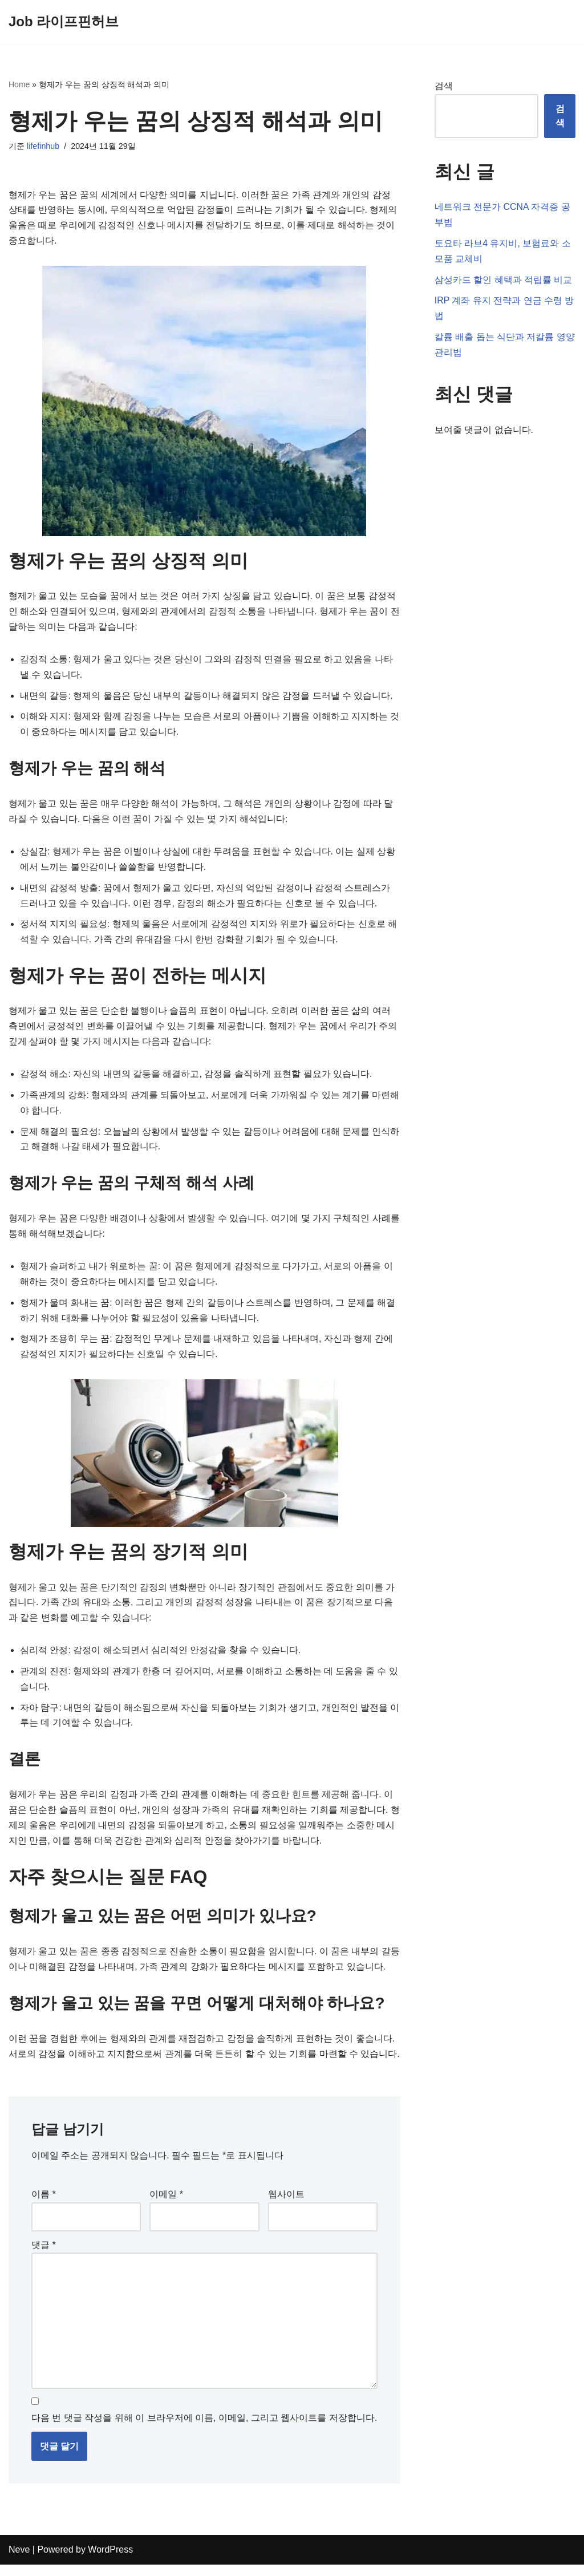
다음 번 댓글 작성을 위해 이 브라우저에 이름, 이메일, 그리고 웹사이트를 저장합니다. (204, 2430)
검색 (444, 86)
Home (19, 84)
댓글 (43, 2255)
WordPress (110, 2561)
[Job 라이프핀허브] (64, 22)
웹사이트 (286, 2205)
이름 (43, 2205)
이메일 (166, 2205)
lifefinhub (43, 146)
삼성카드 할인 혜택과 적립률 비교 (504, 280)
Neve (19, 2561)
